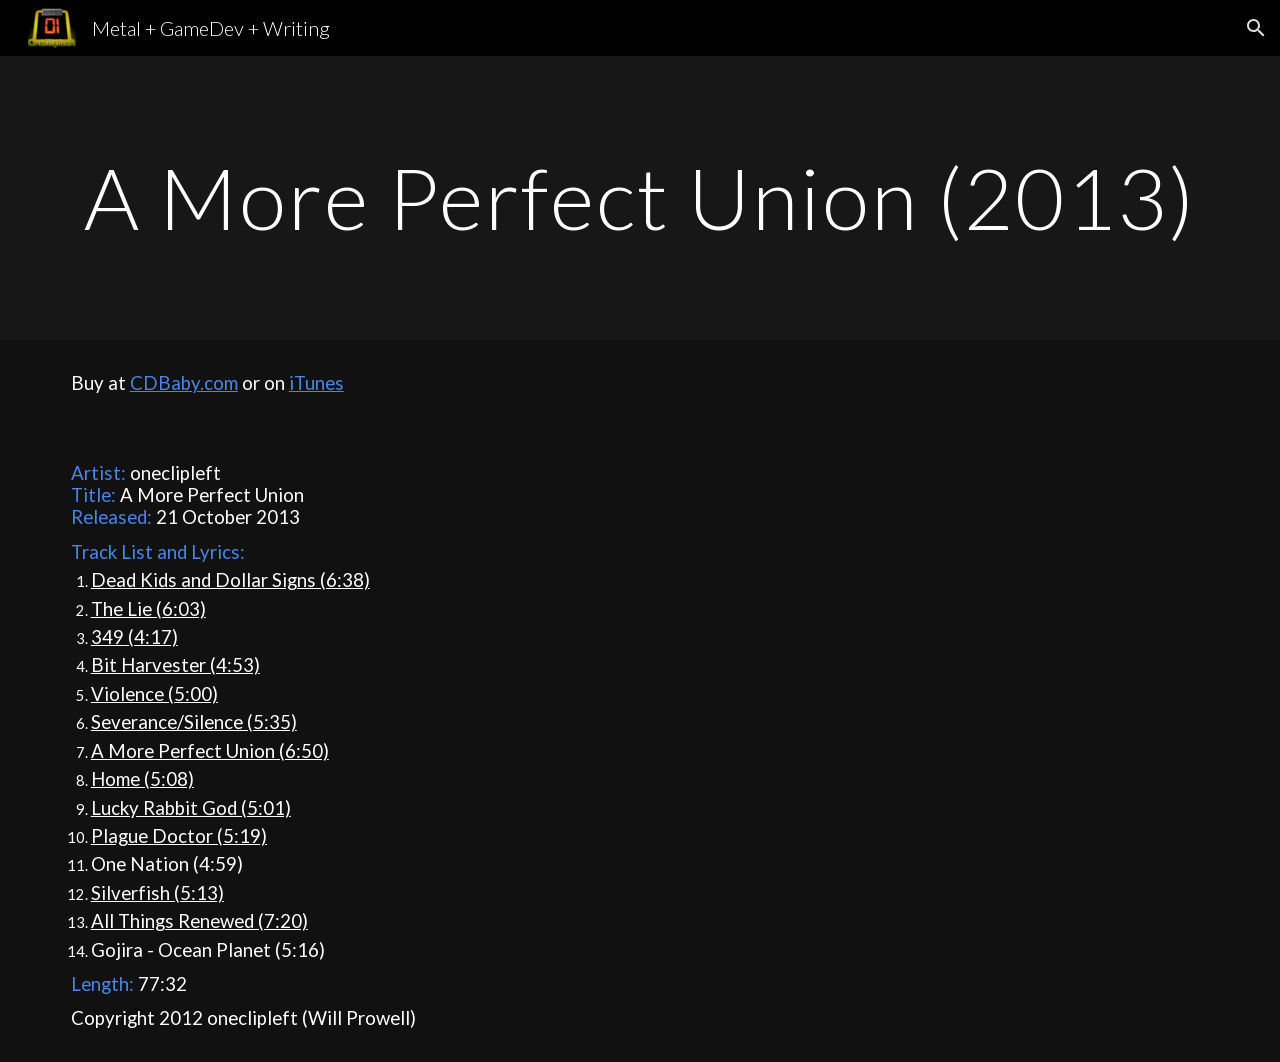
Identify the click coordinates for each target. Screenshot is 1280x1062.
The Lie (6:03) (148, 609)
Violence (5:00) (154, 694)
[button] (1256, 28)
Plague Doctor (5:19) (179, 836)
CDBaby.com (184, 383)
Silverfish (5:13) (157, 893)
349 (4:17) (134, 637)
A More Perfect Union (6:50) (210, 751)
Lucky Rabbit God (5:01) (191, 808)
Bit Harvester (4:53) (175, 665)
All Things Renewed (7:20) (199, 921)
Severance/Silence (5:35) (194, 722)
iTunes (316, 383)
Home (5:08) (142, 779)
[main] (640, 197)
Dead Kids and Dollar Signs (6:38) (230, 580)
